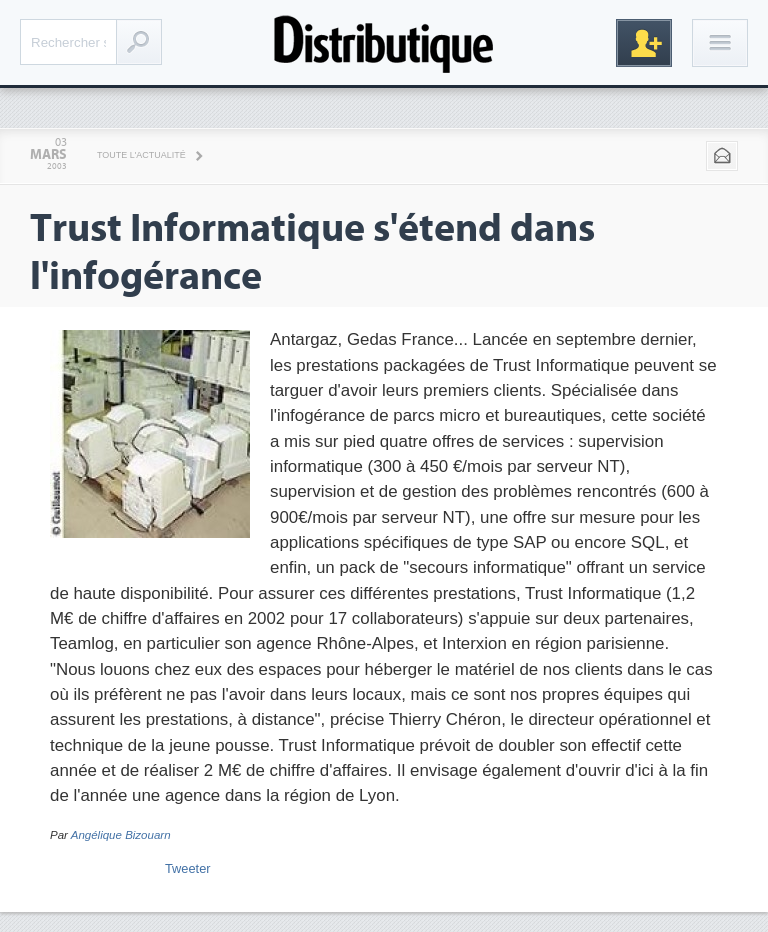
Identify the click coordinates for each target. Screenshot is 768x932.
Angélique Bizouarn (121, 835)
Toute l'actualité (141, 155)
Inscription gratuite (644, 43)
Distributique (384, 42)
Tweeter (188, 868)
